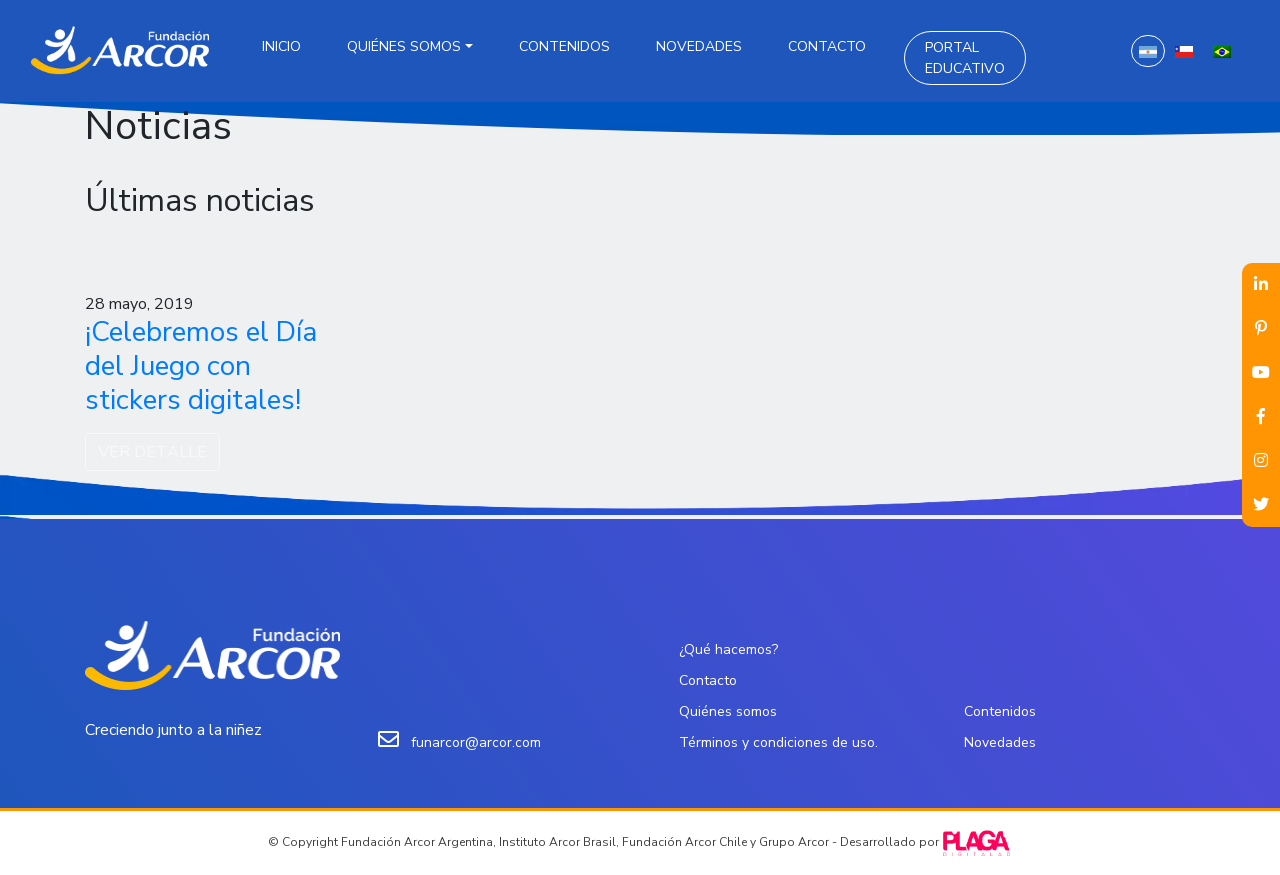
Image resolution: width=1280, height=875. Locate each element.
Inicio (281, 46)
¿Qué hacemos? (728, 649)
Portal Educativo (965, 58)
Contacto (827, 46)
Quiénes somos (404, 46)
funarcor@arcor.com (476, 742)
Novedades (699, 46)
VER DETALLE (152, 452)
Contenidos (564, 46)
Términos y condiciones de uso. (778, 742)
